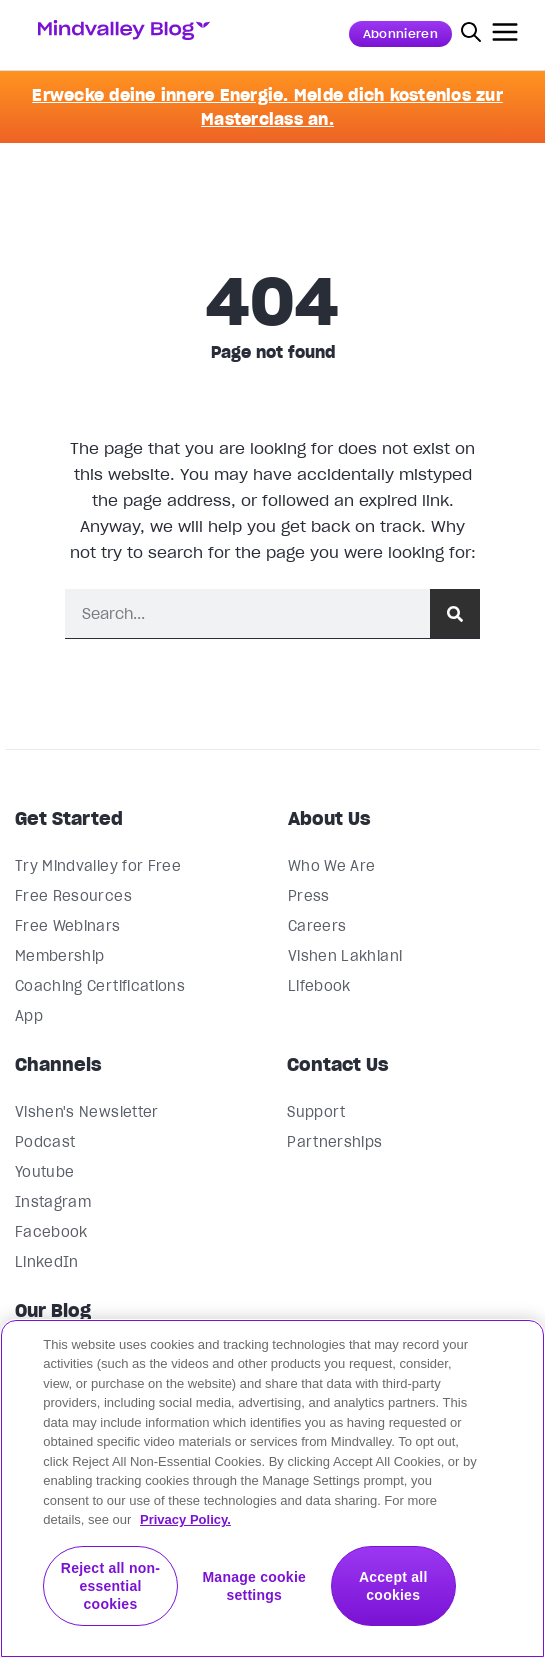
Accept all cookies (393, 1586)
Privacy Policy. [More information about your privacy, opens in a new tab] (185, 1519)
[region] (272, 1488)
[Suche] (455, 613)
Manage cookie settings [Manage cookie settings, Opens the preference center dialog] (254, 1586)
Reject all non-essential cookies (110, 1586)
